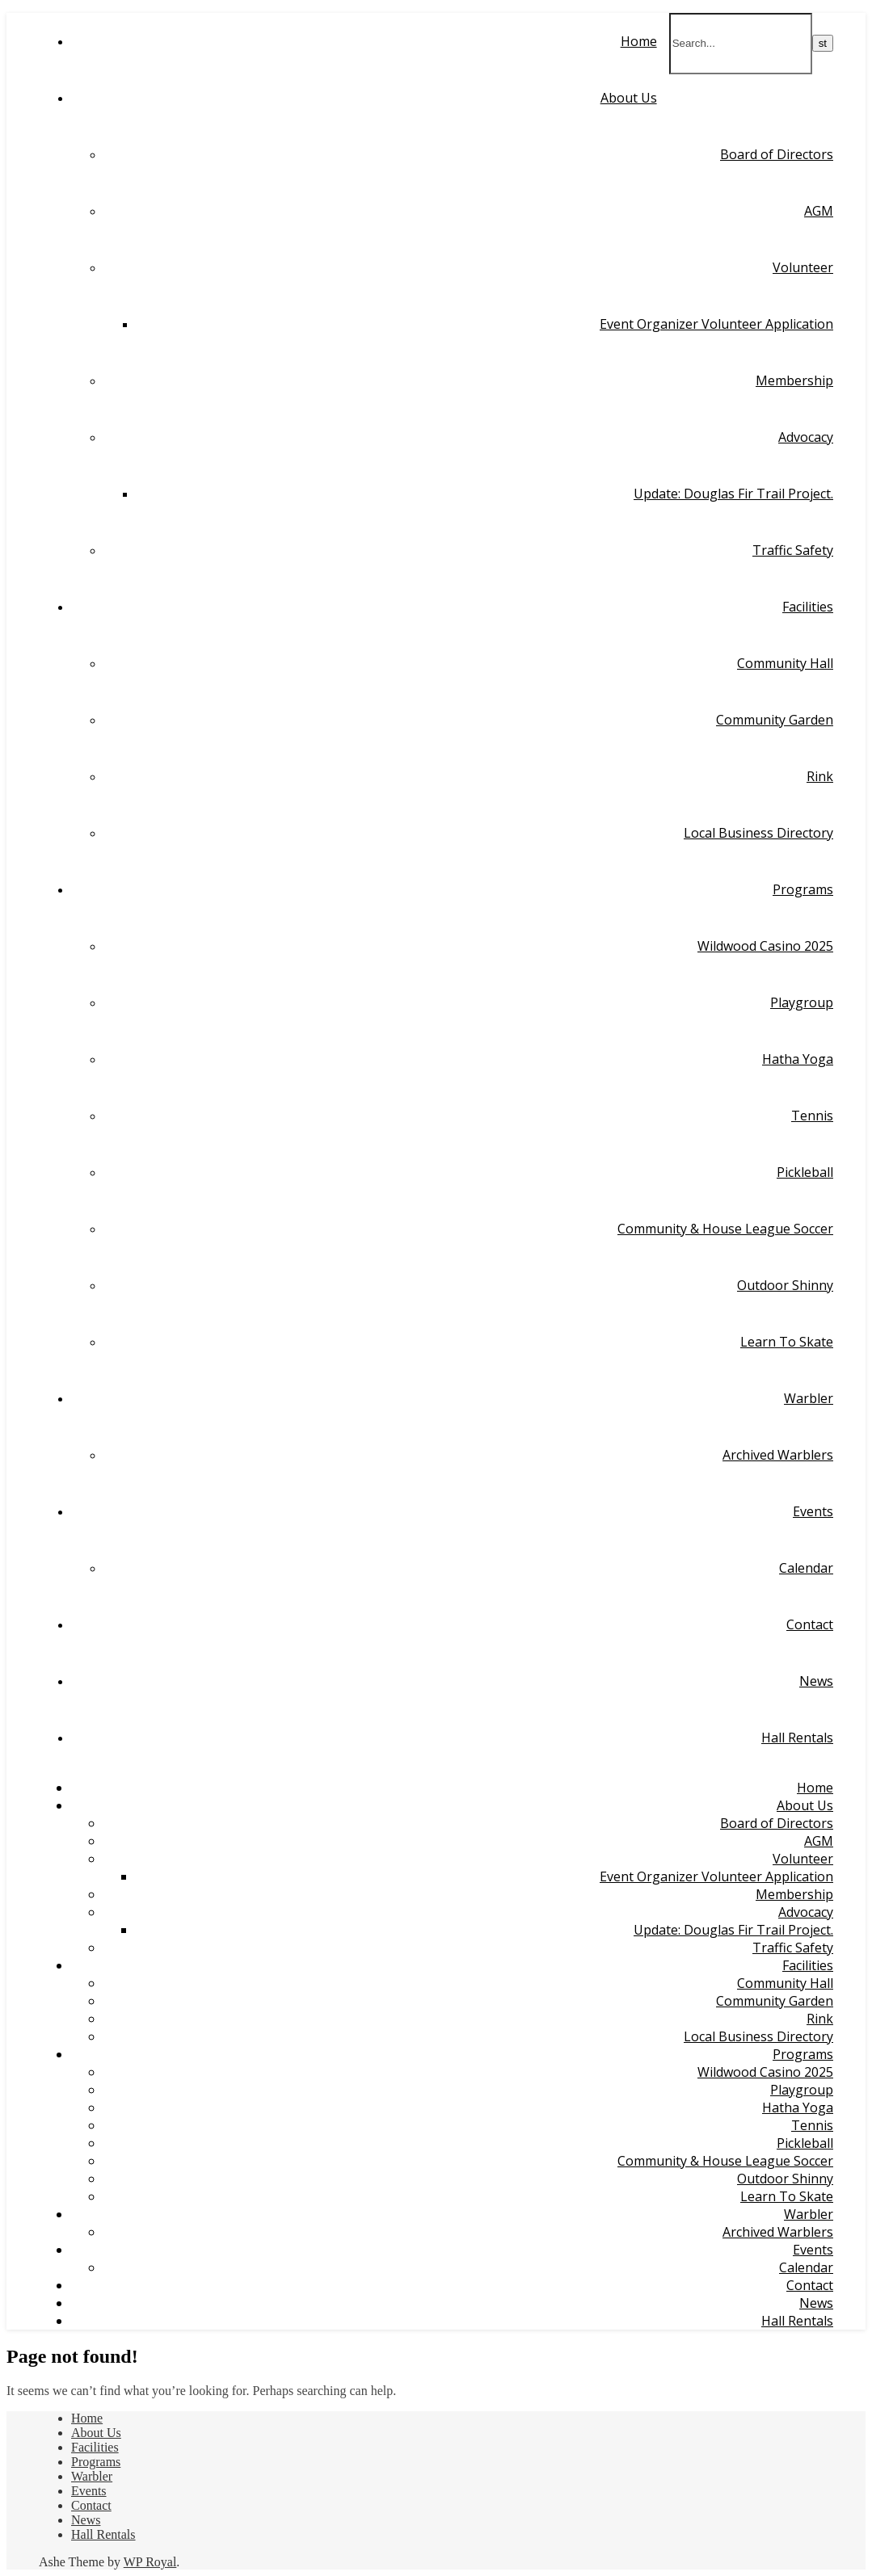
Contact (809, 1624)
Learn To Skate (786, 1342)
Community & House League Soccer (725, 1229)
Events (813, 1511)
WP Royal (150, 2562)
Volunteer (803, 267)
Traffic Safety (792, 550)
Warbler (808, 1398)
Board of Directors (776, 154)
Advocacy (805, 437)
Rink (820, 776)
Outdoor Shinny (785, 1285)
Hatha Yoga (797, 1059)
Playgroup (801, 1002)
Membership (794, 380)
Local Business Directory (758, 833)
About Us (628, 98)
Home (639, 41)
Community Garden (774, 720)
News (816, 1681)
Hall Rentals (797, 1737)
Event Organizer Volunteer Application (716, 324)
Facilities (807, 607)
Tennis (812, 1115)
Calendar (806, 1568)
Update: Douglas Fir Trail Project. (733, 493)
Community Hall (785, 663)
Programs (803, 889)
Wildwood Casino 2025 (765, 946)
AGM (818, 211)
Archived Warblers (777, 1455)
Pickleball (805, 1172)
